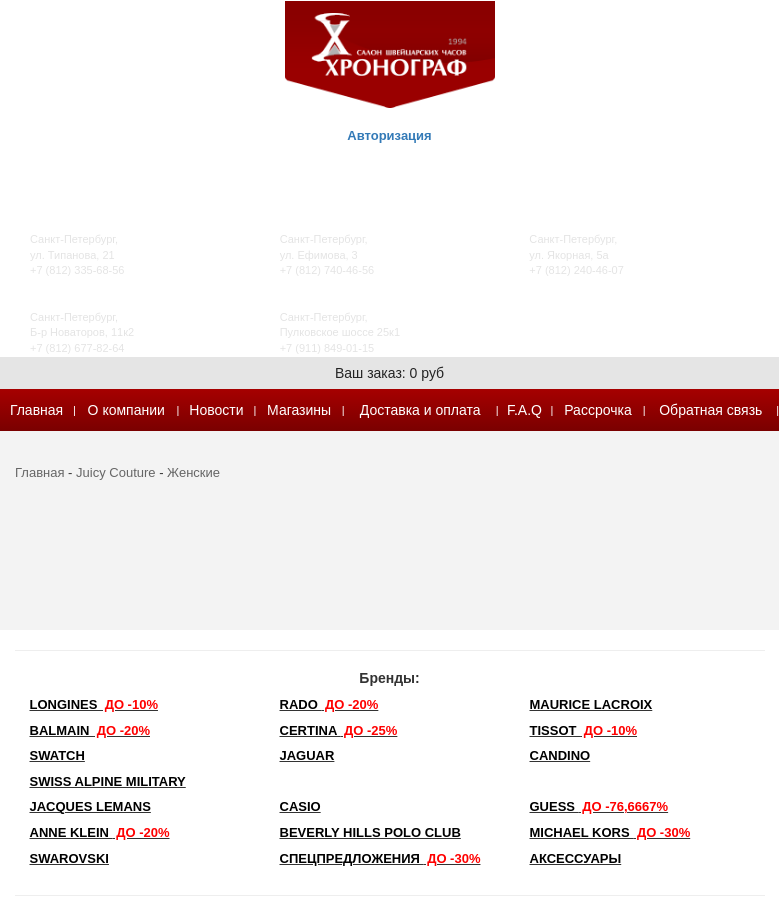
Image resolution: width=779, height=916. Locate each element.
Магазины (299, 410)
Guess (599, 806)
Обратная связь (710, 410)
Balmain (90, 730)
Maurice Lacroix (591, 704)
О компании (126, 410)
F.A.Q (524, 410)
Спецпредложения (380, 858)
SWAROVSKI (69, 858)
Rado (329, 704)
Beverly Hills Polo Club (370, 832)
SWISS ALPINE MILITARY (108, 781)
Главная (36, 410)
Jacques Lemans (90, 806)
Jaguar (307, 755)
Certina (339, 730)
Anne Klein (100, 832)
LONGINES (94, 704)
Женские (193, 472)
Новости (216, 410)
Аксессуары (576, 858)
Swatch (57, 755)
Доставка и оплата (420, 410)
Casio (300, 806)
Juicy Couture (115, 472)
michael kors (610, 832)
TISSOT (584, 730)
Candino (560, 755)
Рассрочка (597, 410)
